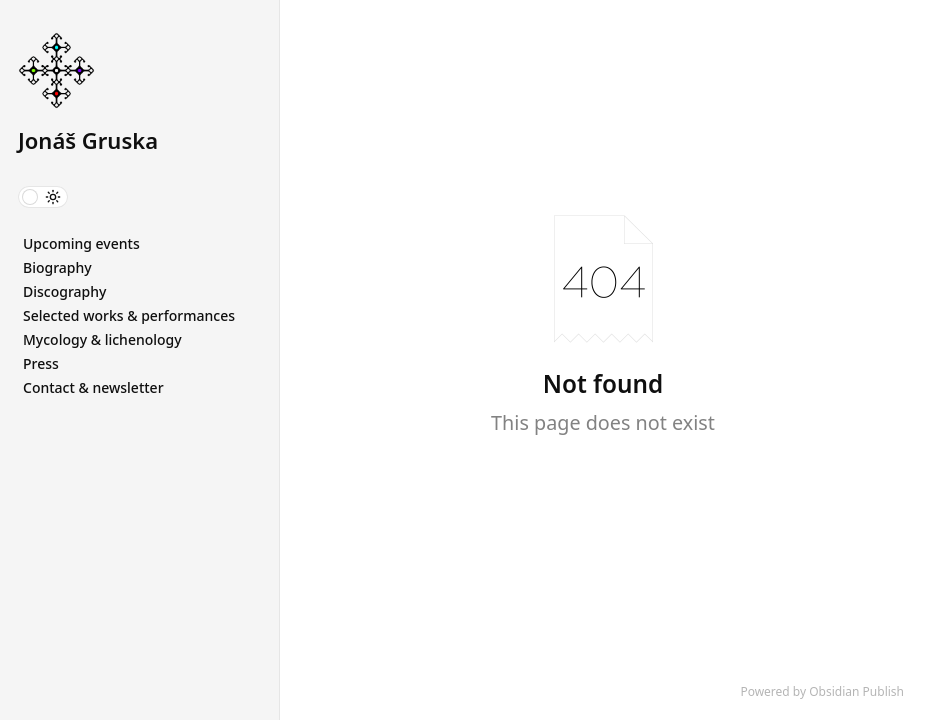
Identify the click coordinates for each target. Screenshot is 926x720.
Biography (57, 267)
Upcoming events (81, 243)
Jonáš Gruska (88, 140)
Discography (64, 291)
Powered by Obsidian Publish (822, 691)
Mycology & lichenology (102, 339)
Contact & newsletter (93, 387)
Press (41, 363)
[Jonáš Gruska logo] (148, 72)
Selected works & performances (129, 315)
